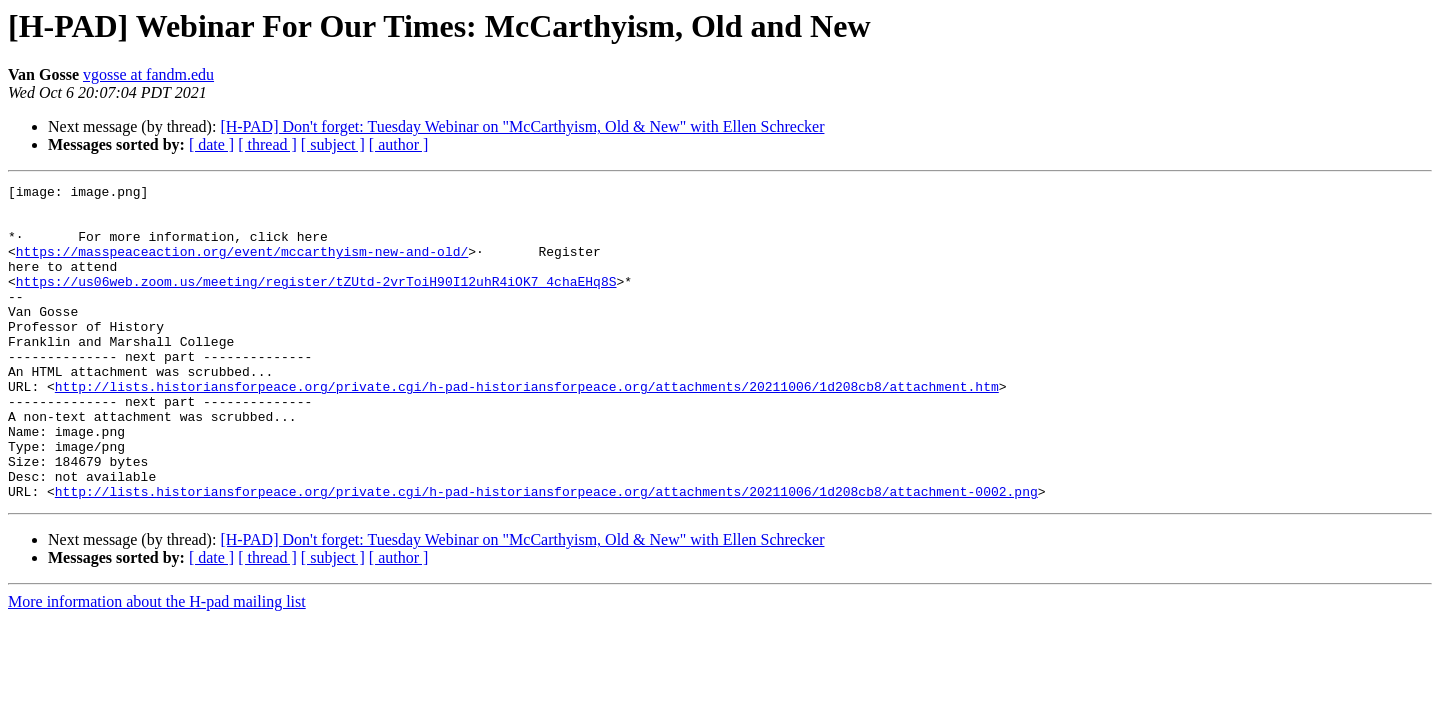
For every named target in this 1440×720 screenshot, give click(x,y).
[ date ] (211, 144)
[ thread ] (267, 144)
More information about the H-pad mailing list (157, 664)
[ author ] (399, 144)
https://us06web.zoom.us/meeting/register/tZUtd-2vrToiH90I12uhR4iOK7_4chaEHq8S (316, 302)
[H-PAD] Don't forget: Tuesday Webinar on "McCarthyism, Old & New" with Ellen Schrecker (522, 126)
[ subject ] (333, 144)
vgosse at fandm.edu (148, 74)
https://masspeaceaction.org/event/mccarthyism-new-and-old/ (242, 266)
